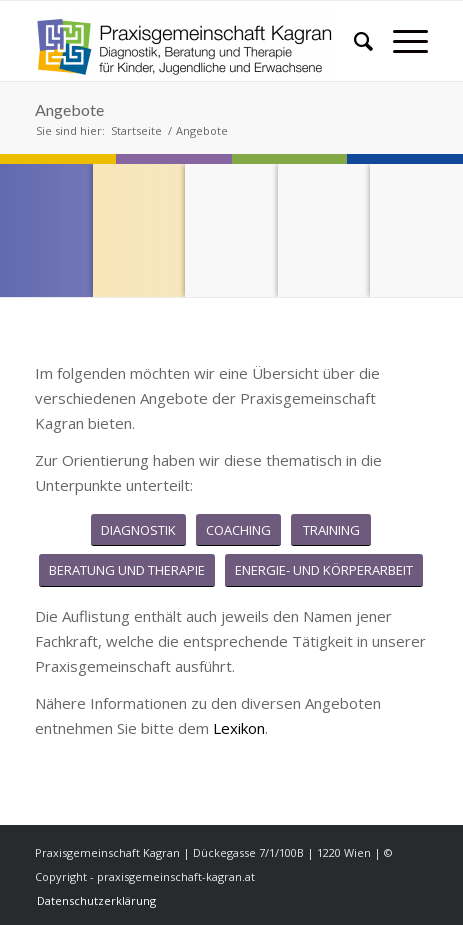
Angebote (69, 109)
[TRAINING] (331, 530)
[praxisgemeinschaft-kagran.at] (192, 41)
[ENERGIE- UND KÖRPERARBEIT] (324, 570)
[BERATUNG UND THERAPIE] (127, 570)
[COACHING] (238, 530)
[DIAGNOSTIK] (138, 530)
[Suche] (353, 41)
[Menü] (400, 41)
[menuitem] (353, 41)
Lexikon (239, 728)
